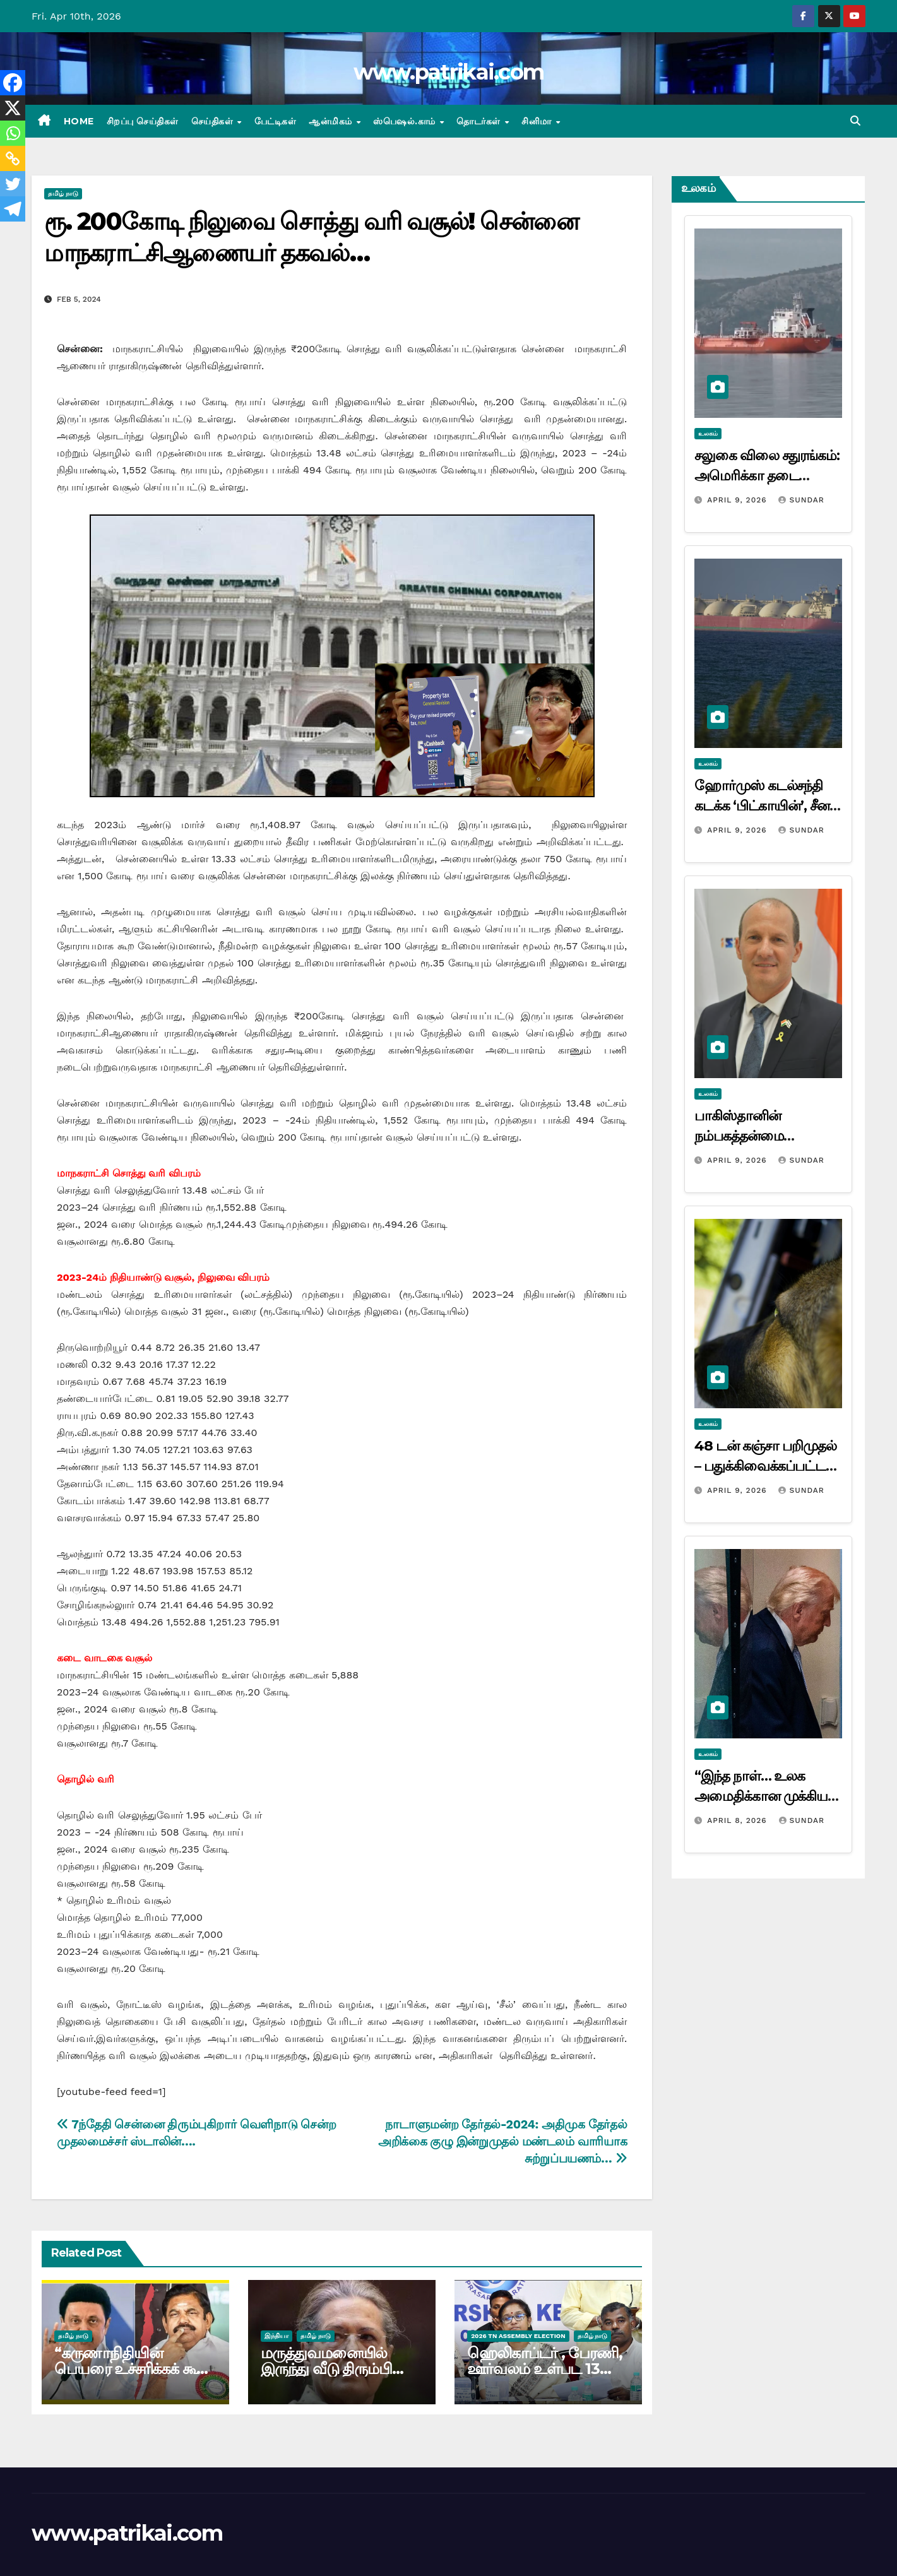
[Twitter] (12, 183)
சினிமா (537, 121)
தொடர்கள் (479, 121)
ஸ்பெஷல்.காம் (405, 121)
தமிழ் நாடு (63, 193)
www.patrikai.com (448, 72)
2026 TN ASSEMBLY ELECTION (518, 2335)
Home (79, 121)
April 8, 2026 (738, 1820)
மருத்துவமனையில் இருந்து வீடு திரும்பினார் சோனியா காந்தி (341, 2369)
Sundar (801, 500)
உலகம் (708, 433)
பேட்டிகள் (275, 121)
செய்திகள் (213, 121)
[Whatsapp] (12, 133)
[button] (855, 121)
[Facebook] (12, 82)
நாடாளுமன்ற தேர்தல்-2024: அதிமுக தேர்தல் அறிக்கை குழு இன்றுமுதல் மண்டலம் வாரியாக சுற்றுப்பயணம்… (502, 2141)
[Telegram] (12, 209)
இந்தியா (276, 2335)
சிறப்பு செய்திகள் (143, 121)
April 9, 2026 (738, 500)
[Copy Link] (12, 158)
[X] (12, 108)
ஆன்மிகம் (332, 121)
